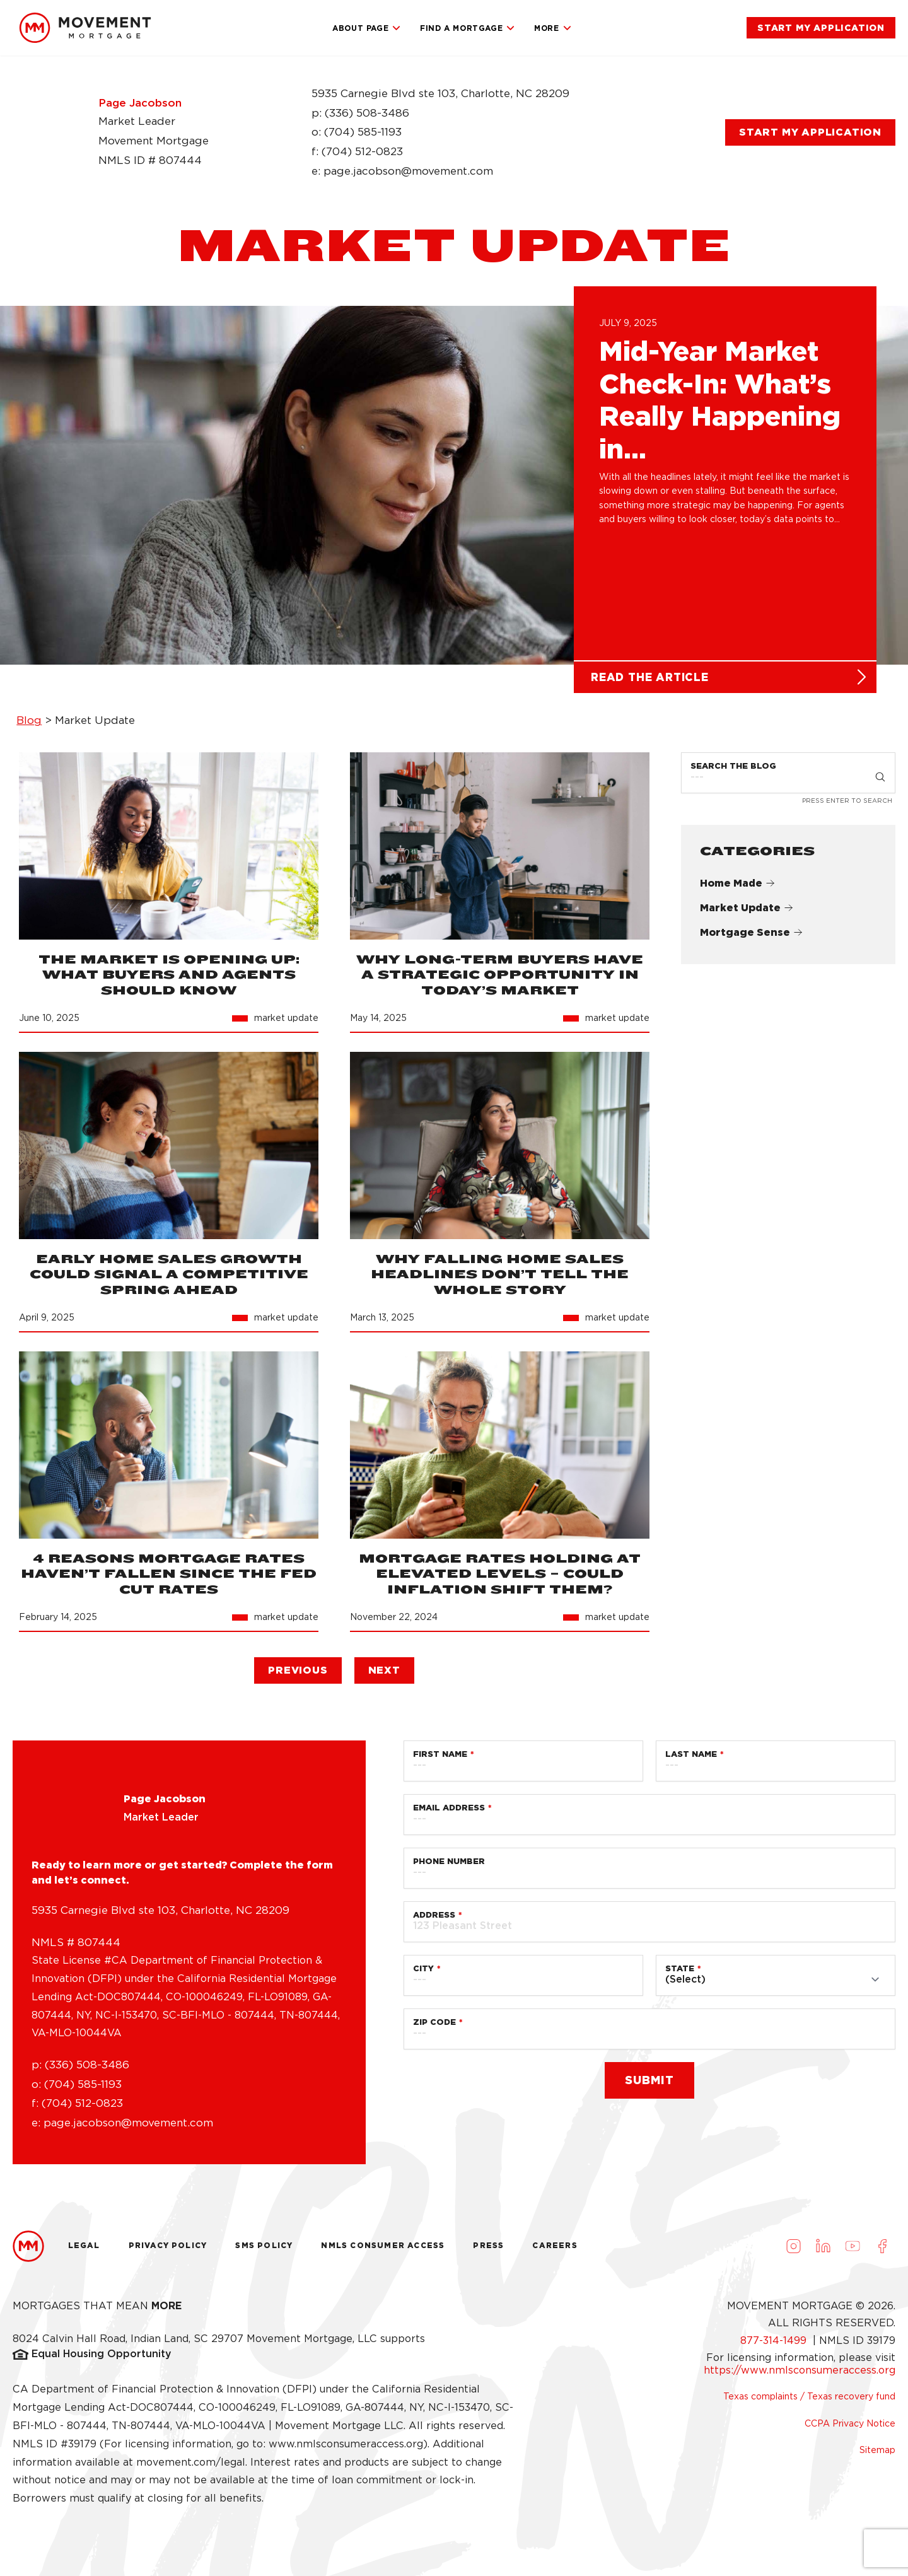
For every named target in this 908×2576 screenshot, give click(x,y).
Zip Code (434, 2027)
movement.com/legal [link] (190, 2467)
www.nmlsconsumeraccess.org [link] (346, 2449)
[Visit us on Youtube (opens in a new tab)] (852, 2251)
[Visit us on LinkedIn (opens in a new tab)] (823, 2251)
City (423, 1973)
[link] (85, 27)
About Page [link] (366, 28)
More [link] (552, 28)
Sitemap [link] (877, 2455)
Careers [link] (554, 2251)
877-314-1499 (775, 2346)
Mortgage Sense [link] (751, 938)
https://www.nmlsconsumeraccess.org (799, 2376)
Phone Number (449, 1866)
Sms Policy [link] (264, 2251)
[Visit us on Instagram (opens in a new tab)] (793, 2251)
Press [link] (488, 2251)
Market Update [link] (746, 913)
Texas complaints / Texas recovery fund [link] (809, 2402)
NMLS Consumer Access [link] (383, 2251)
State (679, 1973)
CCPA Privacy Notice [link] (850, 2428)
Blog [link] (29, 726)
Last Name (691, 1759)
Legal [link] (84, 2251)
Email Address (449, 1813)
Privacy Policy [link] (168, 2251)
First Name (440, 1759)
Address (434, 1920)
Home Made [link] (737, 889)
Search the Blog (733, 771)
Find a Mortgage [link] (467, 28)
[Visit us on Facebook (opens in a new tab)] (882, 2251)
